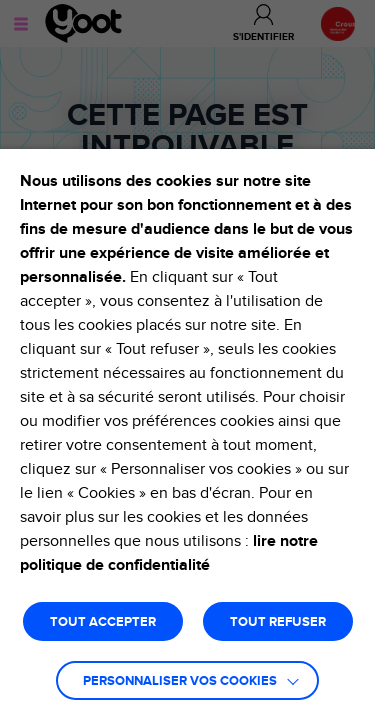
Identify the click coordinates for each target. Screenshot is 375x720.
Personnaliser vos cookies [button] (180, 681)
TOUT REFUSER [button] (278, 622)
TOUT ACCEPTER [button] (103, 622)
